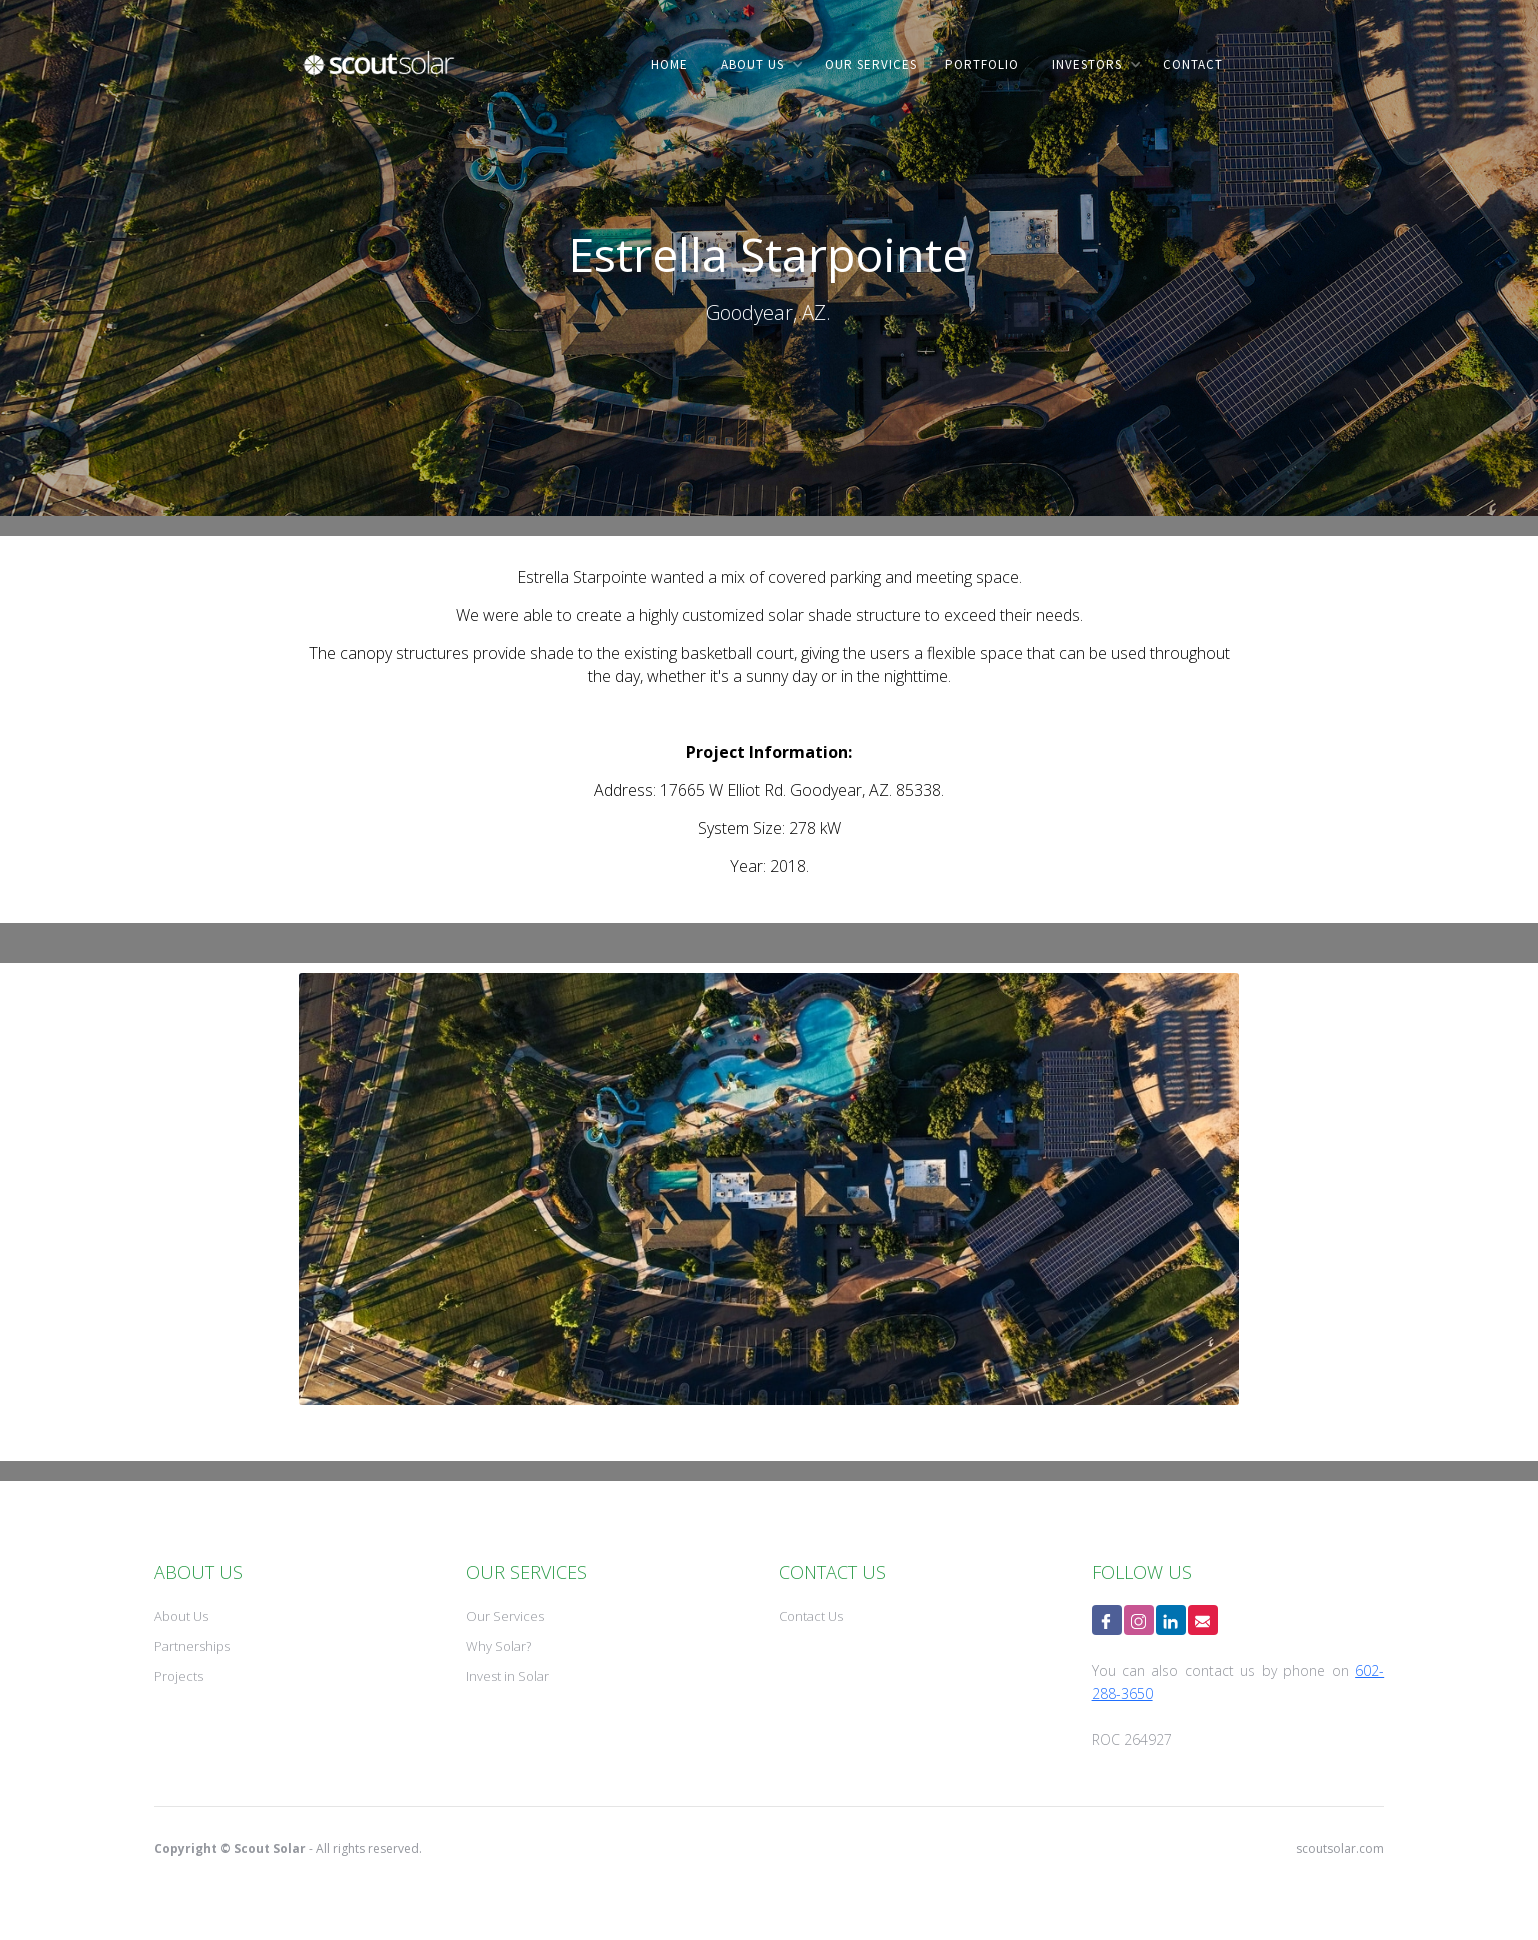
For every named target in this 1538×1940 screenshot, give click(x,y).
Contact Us (811, 1616)
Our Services (505, 1616)
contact (1193, 64)
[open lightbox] (769, 1189)
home (669, 64)
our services (871, 64)
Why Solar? (498, 1646)
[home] (379, 77)
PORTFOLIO (982, 64)
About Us (181, 1616)
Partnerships (192, 1646)
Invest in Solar (507, 1676)
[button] (757, 64)
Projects (178, 1676)
